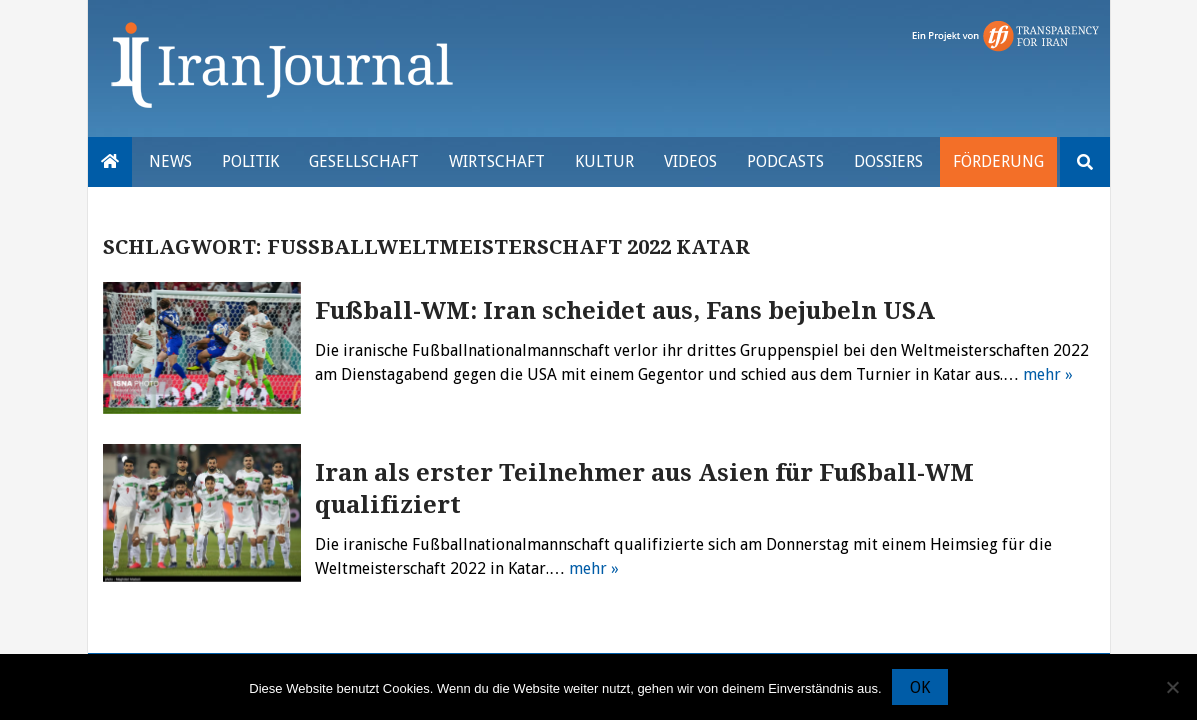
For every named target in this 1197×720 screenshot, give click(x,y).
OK (920, 687)
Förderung (998, 161)
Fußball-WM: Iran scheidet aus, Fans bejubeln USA (625, 311)
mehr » (1048, 374)
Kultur (604, 161)
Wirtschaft (497, 161)
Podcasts (785, 161)
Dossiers (888, 161)
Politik (250, 161)
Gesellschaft (364, 161)
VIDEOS (690, 161)
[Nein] (1172, 687)
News (170, 161)
